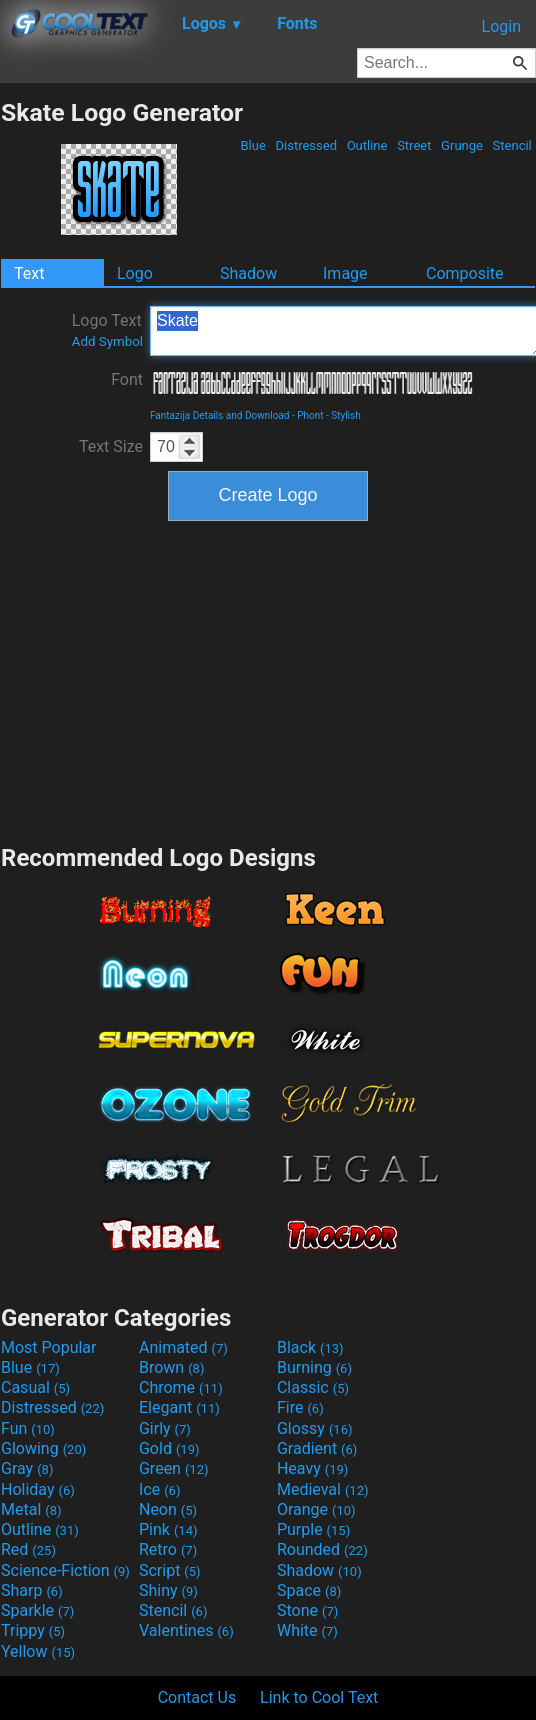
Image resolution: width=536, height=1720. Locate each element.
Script (170, 1570)
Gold (169, 1448)
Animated (183, 1347)
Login (501, 26)
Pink (168, 1529)
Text (29, 273)
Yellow (38, 1651)
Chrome (181, 1387)
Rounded (322, 1549)
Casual (35, 1387)
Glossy (315, 1428)
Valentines (186, 1630)
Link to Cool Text (319, 1697)
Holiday (38, 1489)
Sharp (32, 1590)
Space (309, 1590)
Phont (310, 415)
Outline (366, 145)
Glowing (43, 1448)
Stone (307, 1610)
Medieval (323, 1489)
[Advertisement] (268, 680)
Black (310, 1347)
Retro (168, 1549)
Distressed (306, 145)
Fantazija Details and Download (219, 415)
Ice (159, 1489)
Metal (31, 1509)
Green (174, 1468)
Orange (316, 1509)
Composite (465, 273)
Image (345, 273)
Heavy (312, 1468)
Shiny (168, 1590)
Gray (27, 1468)
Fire (300, 1407)
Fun (28, 1428)
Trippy (33, 1630)
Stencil (512, 145)
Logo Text (107, 330)
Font (127, 379)
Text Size (111, 446)
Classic (313, 1387)
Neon (168, 1509)
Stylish (345, 415)
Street (414, 145)
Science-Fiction (65, 1570)
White (307, 1630)
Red (28, 1549)
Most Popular (49, 1347)
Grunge (462, 145)
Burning (314, 1367)
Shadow (248, 273)
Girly (165, 1428)
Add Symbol (107, 341)
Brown (171, 1367)
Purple (313, 1529)
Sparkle (37, 1610)
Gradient (317, 1448)
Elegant (179, 1407)
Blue (253, 145)
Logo (135, 273)
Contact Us (197, 1697)
